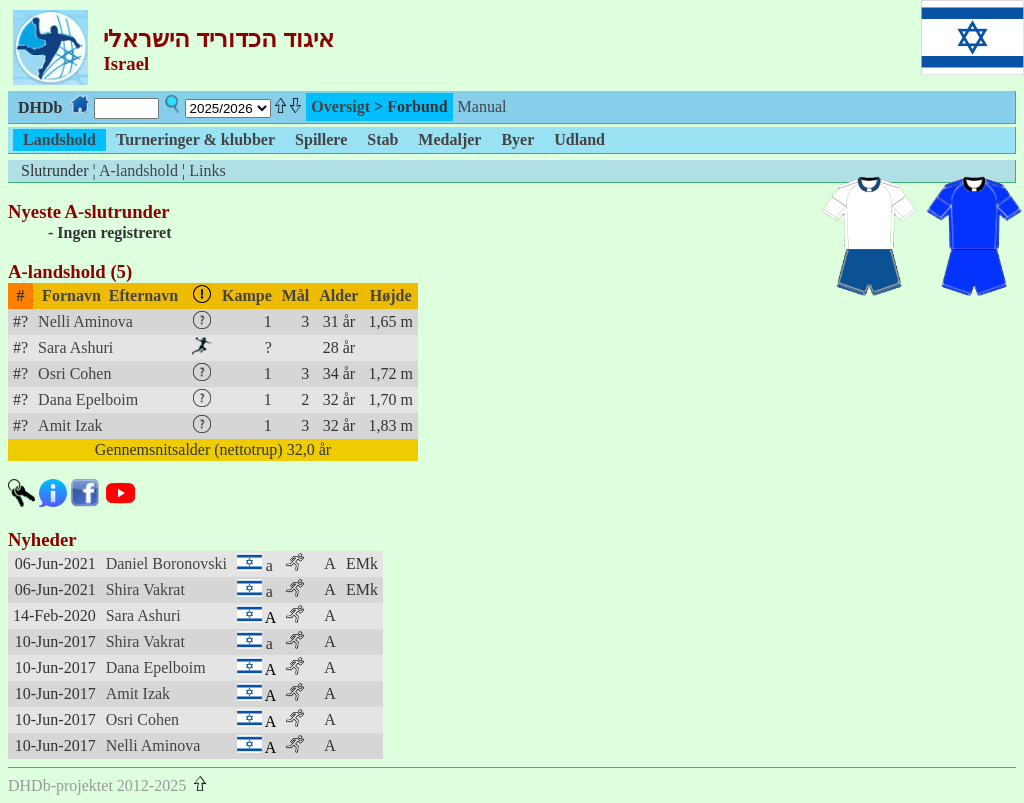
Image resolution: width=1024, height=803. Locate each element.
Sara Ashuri (75, 347)
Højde (391, 295)
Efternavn (143, 295)
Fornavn (71, 295)
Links (207, 170)
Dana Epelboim (88, 399)
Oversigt (340, 106)
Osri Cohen (74, 373)
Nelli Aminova (85, 321)
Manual (482, 106)
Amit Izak (70, 425)
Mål (296, 295)
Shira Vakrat (145, 589)
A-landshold (138, 170)
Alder (338, 295)
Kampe (247, 295)
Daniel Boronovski (166, 563)
